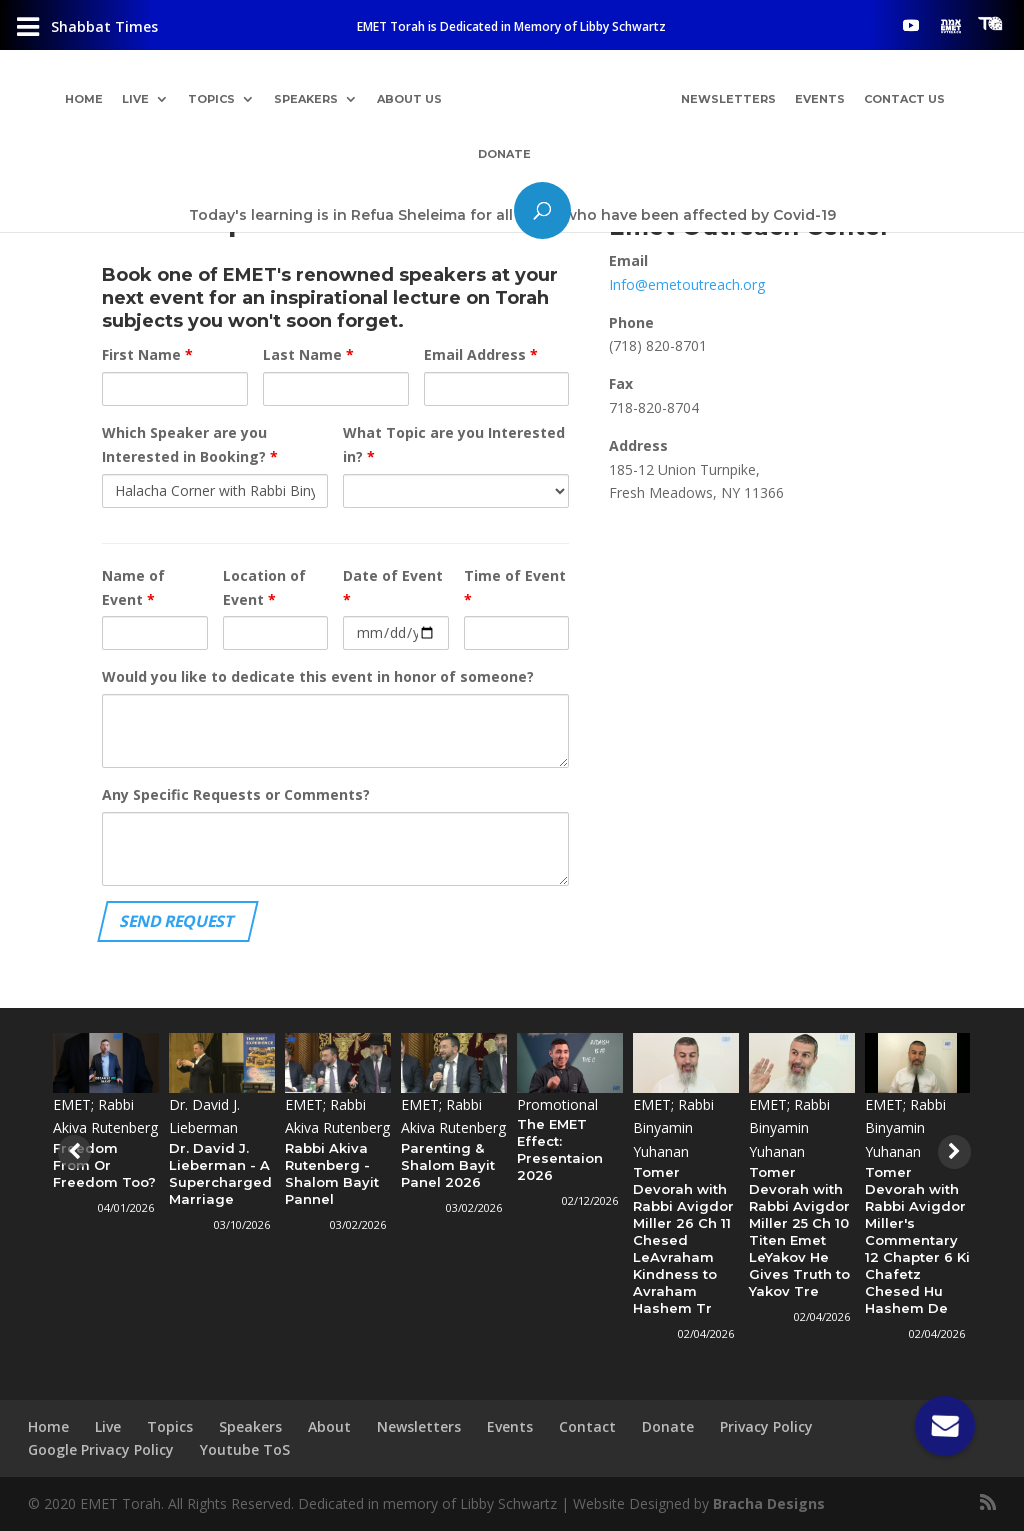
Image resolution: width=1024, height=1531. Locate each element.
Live (135, 100)
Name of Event (133, 587)
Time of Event (515, 587)
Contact (587, 1426)
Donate (504, 155)
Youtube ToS (245, 1449)
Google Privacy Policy (101, 1449)
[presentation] (72, 1152)
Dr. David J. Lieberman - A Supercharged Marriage (220, 1173)
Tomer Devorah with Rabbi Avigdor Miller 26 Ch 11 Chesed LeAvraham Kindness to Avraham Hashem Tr (683, 1240)
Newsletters (728, 100)
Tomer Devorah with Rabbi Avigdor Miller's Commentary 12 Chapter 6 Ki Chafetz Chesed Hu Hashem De (917, 1240)
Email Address (481, 354)
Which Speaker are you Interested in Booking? (190, 444)
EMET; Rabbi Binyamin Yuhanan (673, 1128)
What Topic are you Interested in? (454, 444)
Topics (211, 100)
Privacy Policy (766, 1426)
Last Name (308, 354)
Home (84, 100)
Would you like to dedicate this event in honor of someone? (318, 676)
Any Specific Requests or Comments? (236, 794)
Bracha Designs (769, 1503)
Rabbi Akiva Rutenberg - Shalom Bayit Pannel (332, 1173)
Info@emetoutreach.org (687, 284)
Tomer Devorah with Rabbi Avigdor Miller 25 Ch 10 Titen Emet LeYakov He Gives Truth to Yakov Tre (799, 1231)
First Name (147, 354)
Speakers (306, 100)
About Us (409, 100)
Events (820, 100)
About (329, 1426)
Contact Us (904, 100)
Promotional (557, 1104)
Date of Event (393, 587)
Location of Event (264, 587)
